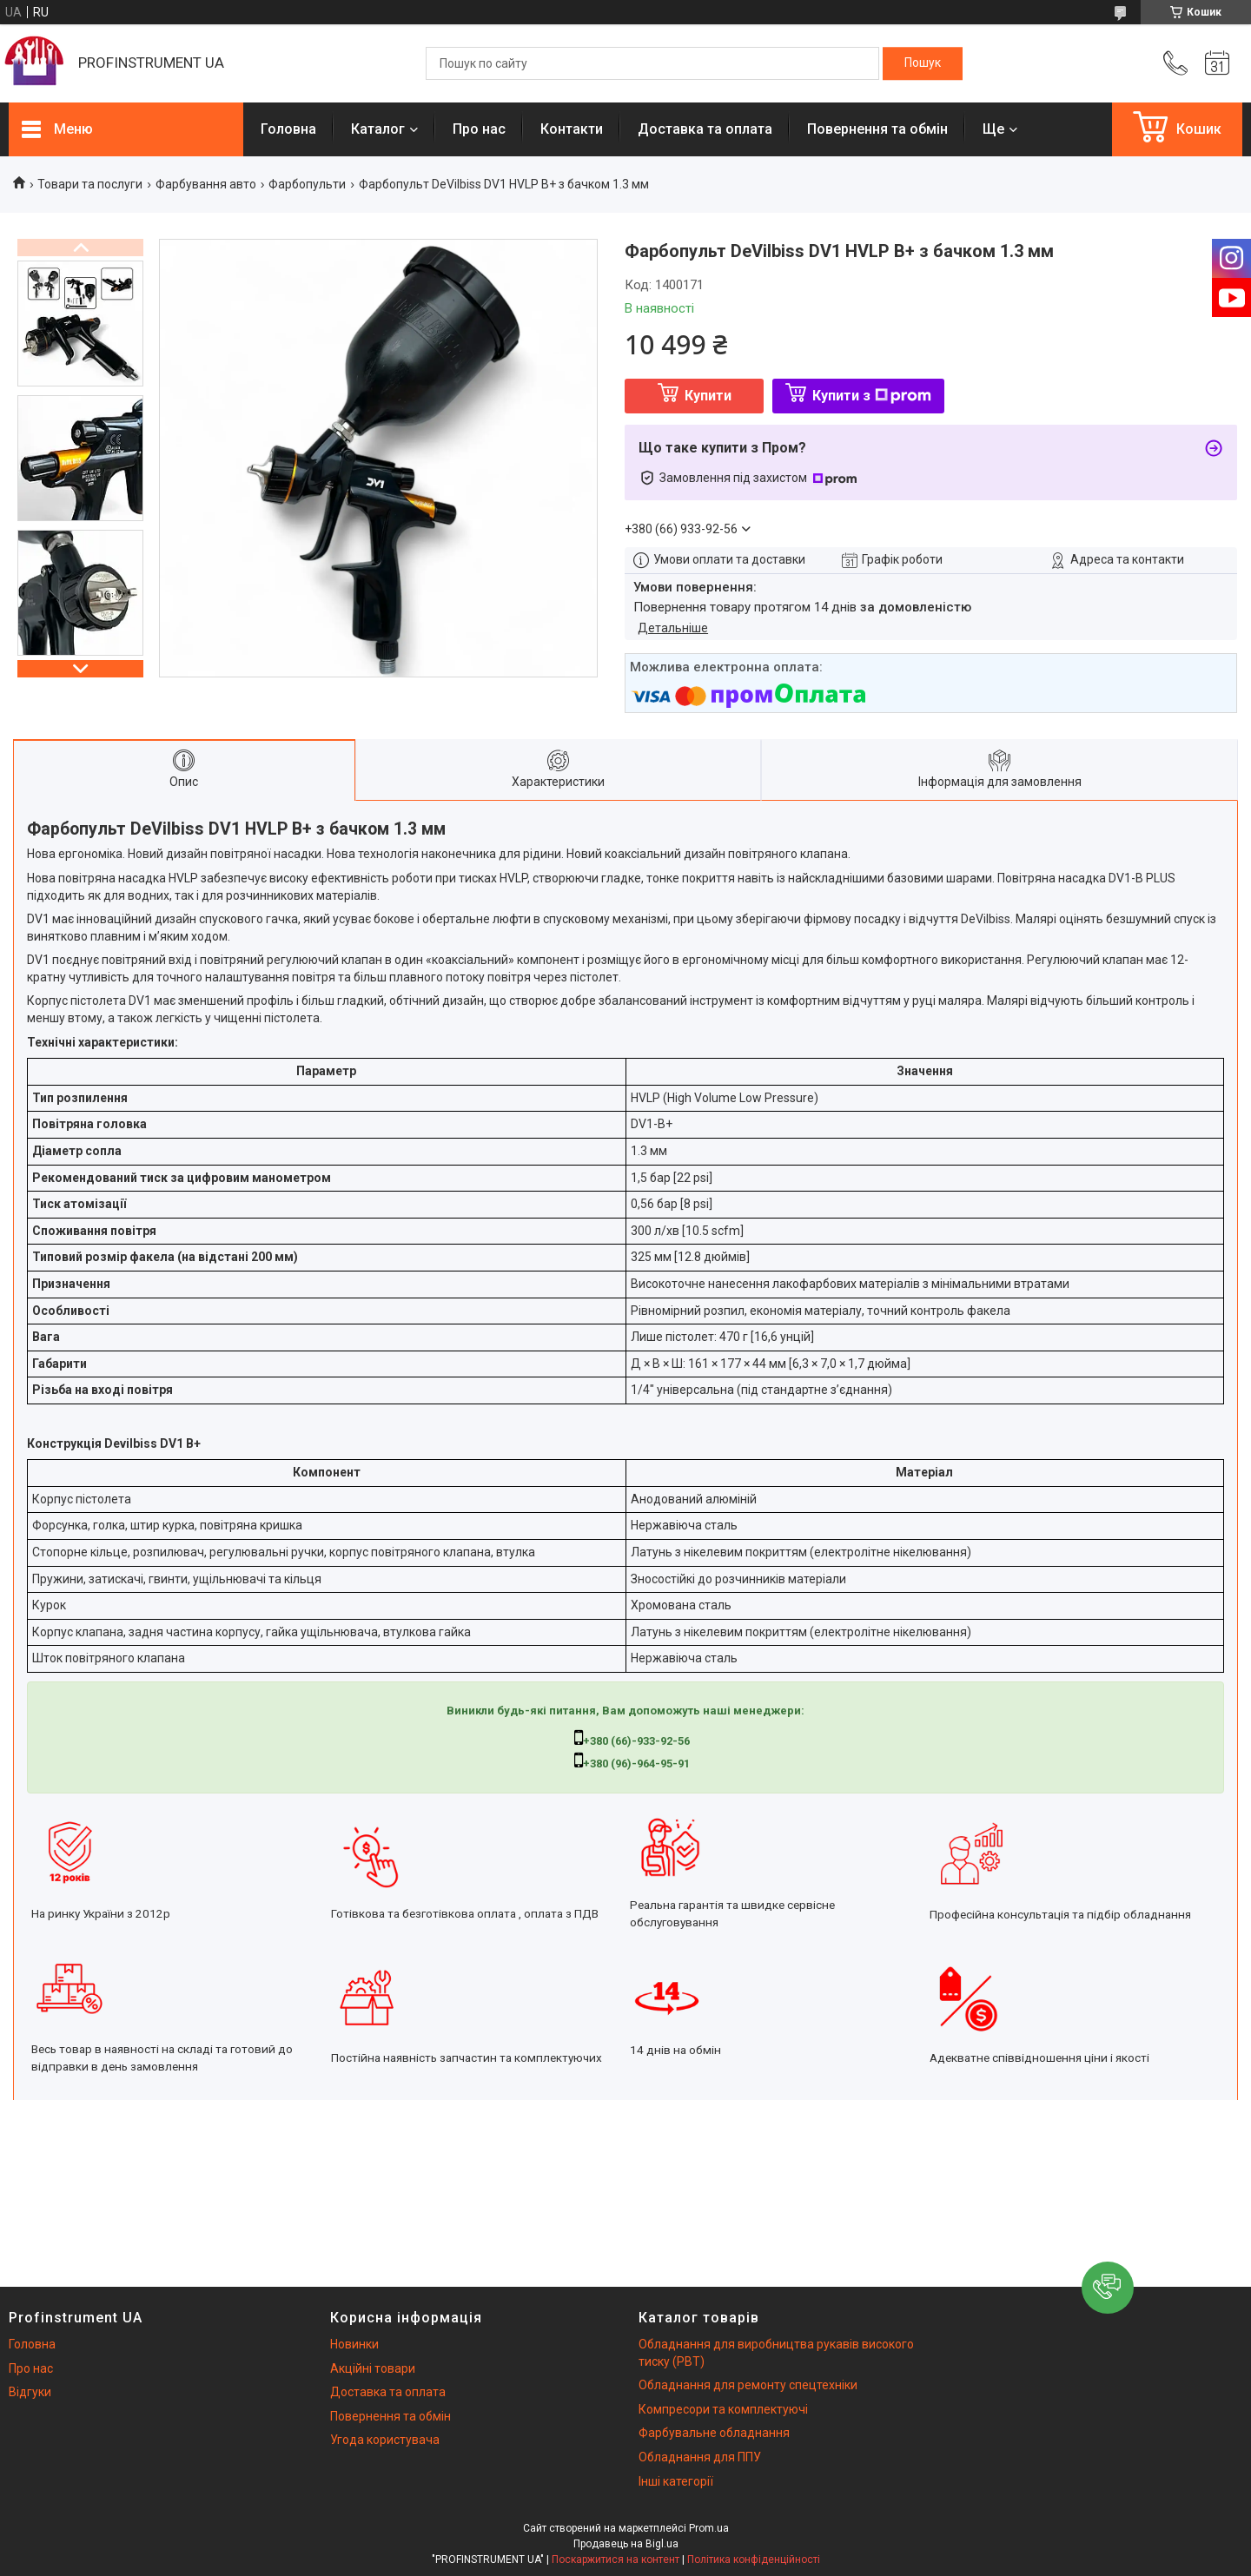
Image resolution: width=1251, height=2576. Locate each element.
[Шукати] (923, 63)
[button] (1108, 2288)
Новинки (354, 2344)
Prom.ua (709, 2528)
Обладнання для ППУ (700, 2457)
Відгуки (30, 2392)
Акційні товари (372, 2368)
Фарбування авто (206, 184)
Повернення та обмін (877, 129)
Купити (708, 395)
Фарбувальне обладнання (714, 2433)
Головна (288, 129)
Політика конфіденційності (753, 2559)
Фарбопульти (307, 184)
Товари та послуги (89, 184)
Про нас (479, 129)
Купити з (871, 395)
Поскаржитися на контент (615, 2559)
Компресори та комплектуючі (723, 2409)
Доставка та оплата (705, 129)
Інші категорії (676, 2481)
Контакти (571, 129)
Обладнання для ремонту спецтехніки (748, 2385)
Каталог (378, 129)
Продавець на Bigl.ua (625, 2544)
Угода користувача (385, 2440)
